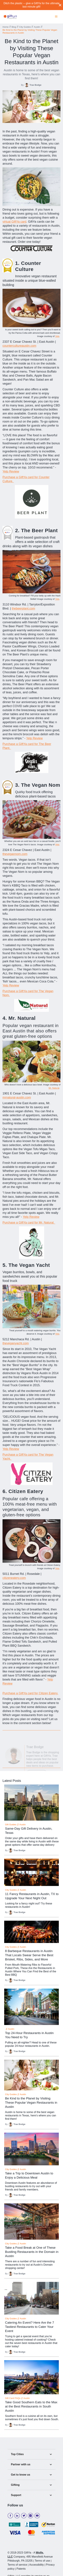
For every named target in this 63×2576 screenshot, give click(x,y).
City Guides (25, 27)
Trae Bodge (35, 85)
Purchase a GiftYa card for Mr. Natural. (29, 1237)
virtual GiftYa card (14, 236)
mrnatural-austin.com (17, 1112)
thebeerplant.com (23, 623)
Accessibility (36, 2564)
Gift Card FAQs (12, 2398)
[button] (56, 16)
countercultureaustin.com (19, 360)
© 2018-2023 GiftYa (19, 2552)
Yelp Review (11, 486)
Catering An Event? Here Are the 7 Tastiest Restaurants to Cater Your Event (29, 2327)
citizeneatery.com (14, 1592)
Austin (37, 27)
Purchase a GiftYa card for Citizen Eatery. (30, 1708)
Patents (21, 2568)
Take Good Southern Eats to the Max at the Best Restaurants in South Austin (31, 2406)
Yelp (57, 350)
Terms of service (17, 2564)
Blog (14, 27)
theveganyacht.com (16, 1358)
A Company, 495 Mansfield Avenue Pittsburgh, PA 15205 (30, 2556)
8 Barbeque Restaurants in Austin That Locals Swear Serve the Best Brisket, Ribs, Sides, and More (29, 1955)
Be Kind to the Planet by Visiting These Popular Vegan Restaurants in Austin (30, 31)
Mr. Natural (54, 1102)
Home (6, 27)
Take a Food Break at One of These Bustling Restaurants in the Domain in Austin (31, 2252)
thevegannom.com (15, 868)
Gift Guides (10, 1824)
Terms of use (42, 2560)
